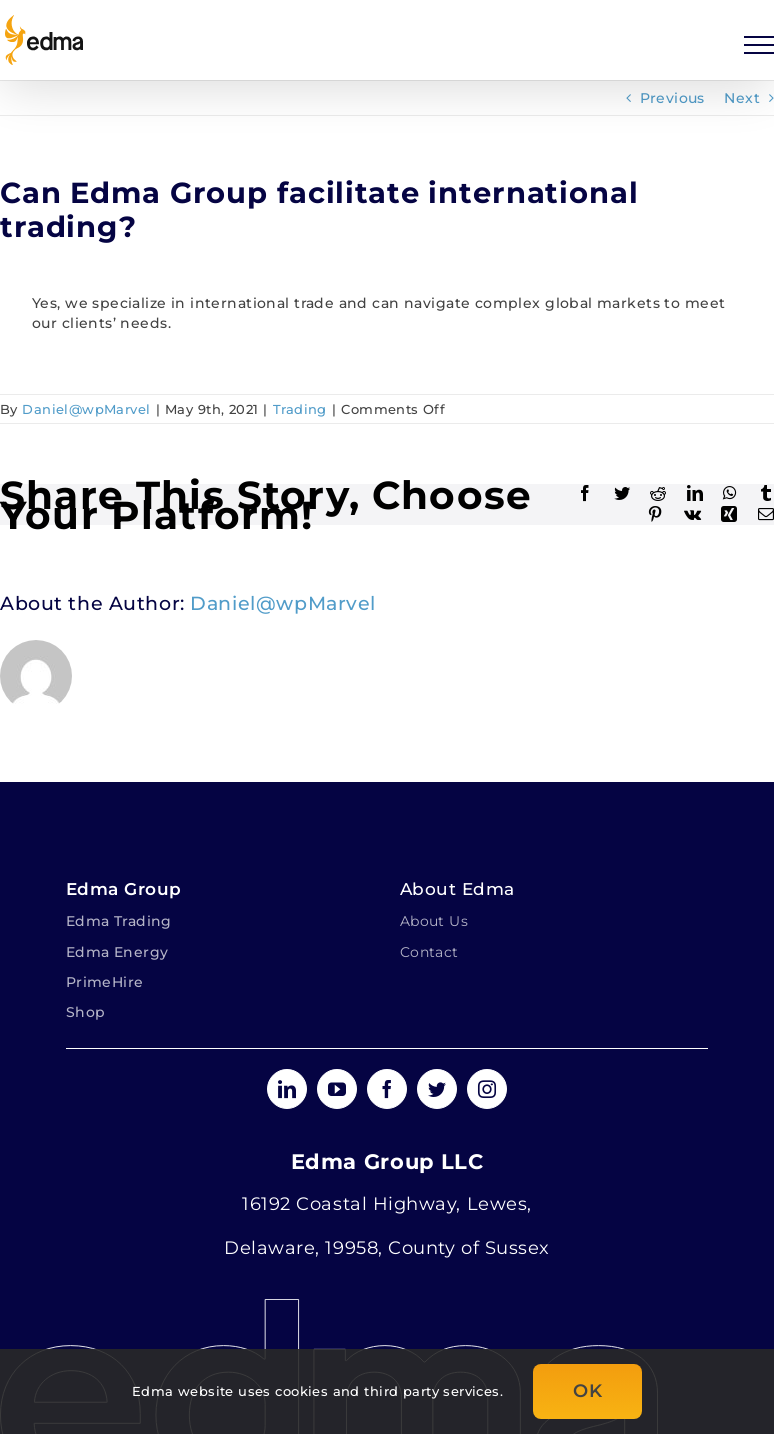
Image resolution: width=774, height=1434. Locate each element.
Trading (300, 409)
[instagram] (487, 1089)
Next (742, 98)
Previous (672, 98)
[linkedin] (287, 1089)
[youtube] (337, 1089)
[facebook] (387, 1089)
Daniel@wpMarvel (86, 409)
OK (587, 1391)
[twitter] (437, 1089)
